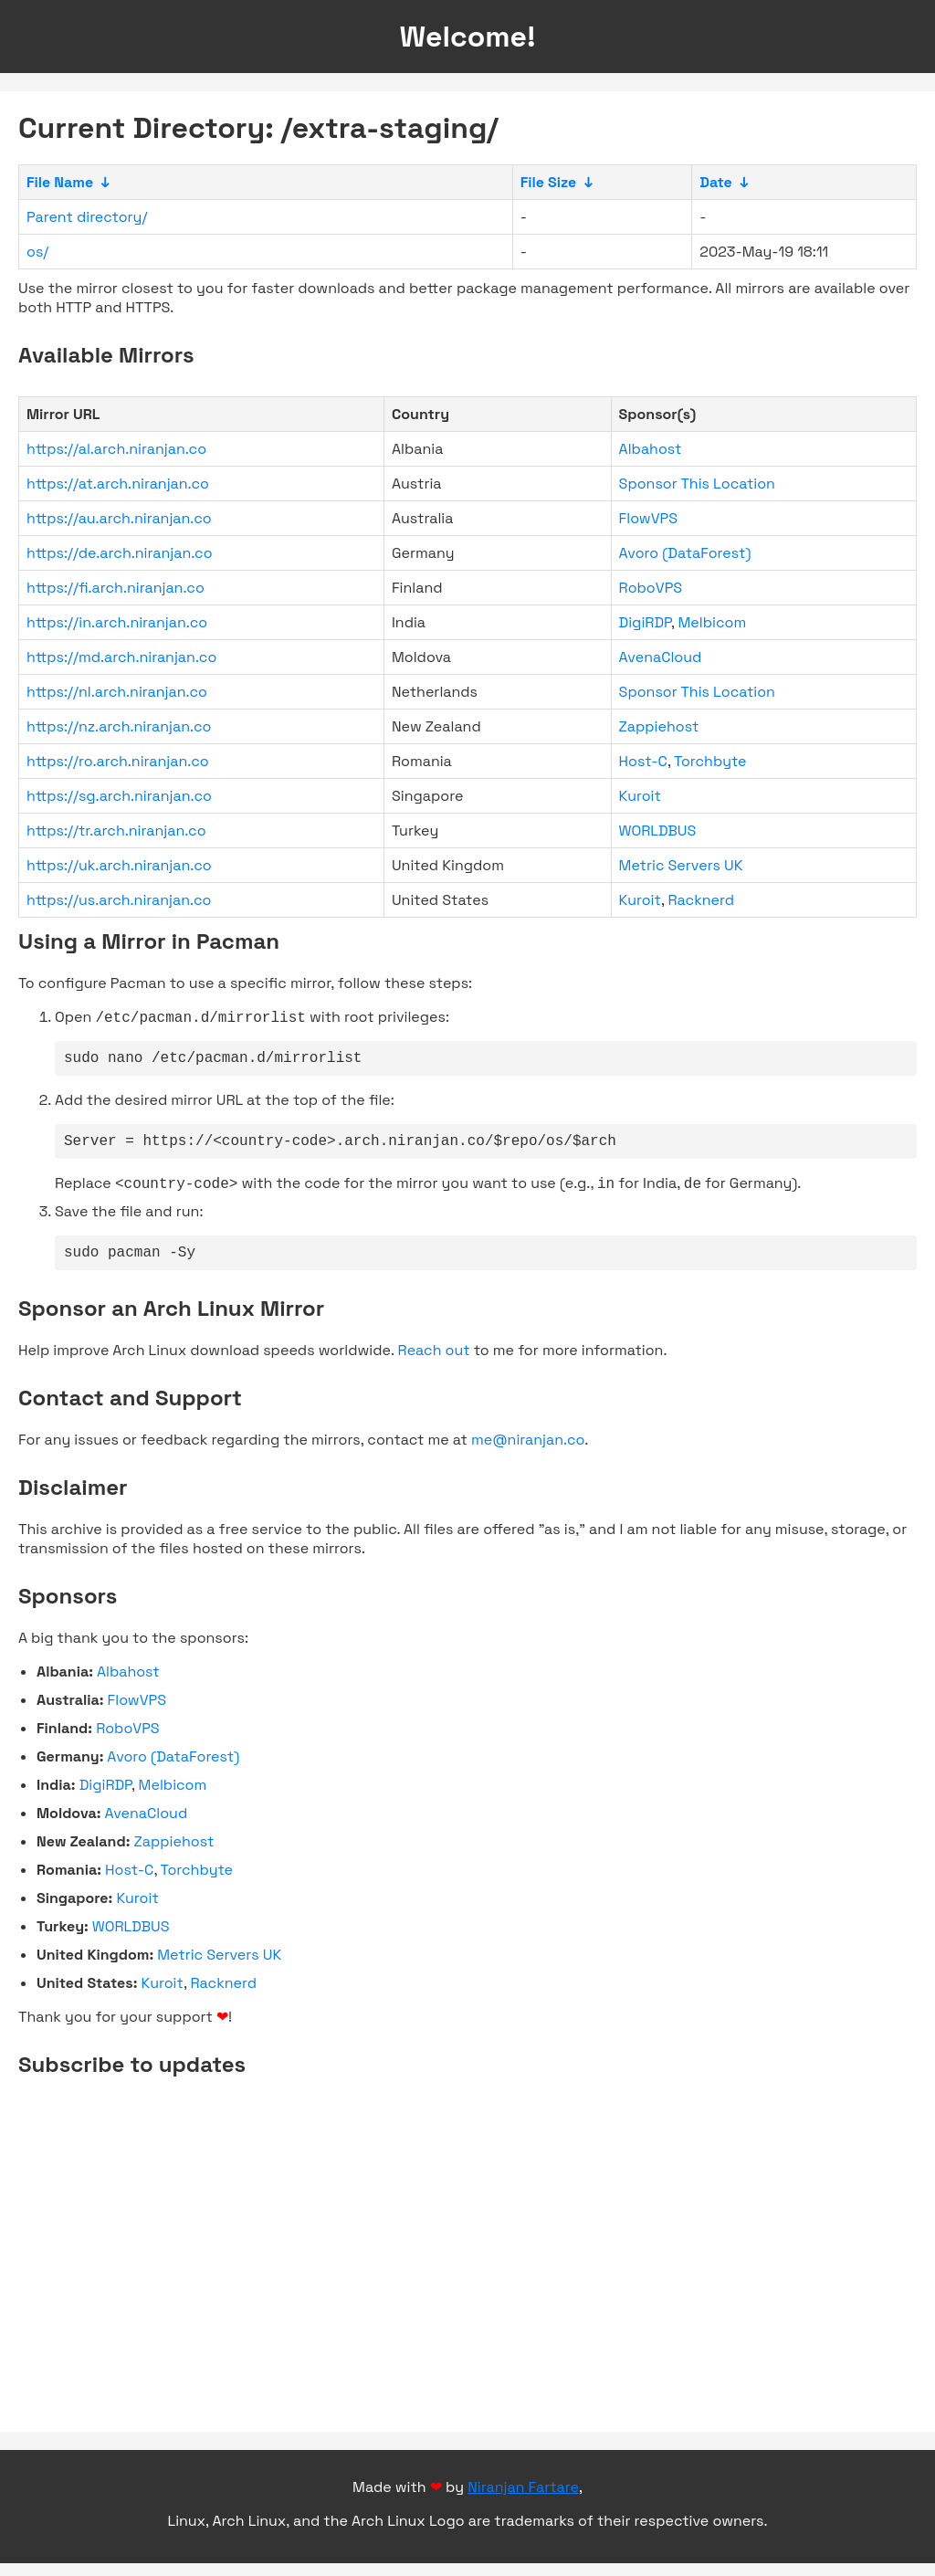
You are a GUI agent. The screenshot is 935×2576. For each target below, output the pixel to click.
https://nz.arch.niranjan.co (118, 726)
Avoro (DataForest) (685, 553)
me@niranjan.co (527, 1452)
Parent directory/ (86, 216)
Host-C (643, 761)
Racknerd (701, 899)
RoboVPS (651, 587)
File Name (59, 182)
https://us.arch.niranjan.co (118, 899)
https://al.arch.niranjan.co (116, 448)
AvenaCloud (660, 657)
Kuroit (640, 795)
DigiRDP (645, 622)
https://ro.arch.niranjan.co (117, 761)
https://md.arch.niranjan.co (121, 657)
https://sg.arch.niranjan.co (119, 795)
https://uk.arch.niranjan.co (119, 865)
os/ (37, 251)
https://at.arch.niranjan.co (117, 483)
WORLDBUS (658, 830)
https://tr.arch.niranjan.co (116, 830)
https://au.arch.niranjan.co (119, 518)
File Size (548, 182)
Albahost (650, 448)
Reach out (434, 1362)
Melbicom (712, 622)
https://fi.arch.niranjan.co (115, 587)
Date (715, 182)
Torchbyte (710, 761)
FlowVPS (648, 518)
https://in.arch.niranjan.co (116, 622)
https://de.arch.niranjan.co (119, 553)
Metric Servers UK (681, 865)
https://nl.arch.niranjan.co (116, 691)
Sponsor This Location (697, 483)
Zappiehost (659, 726)
